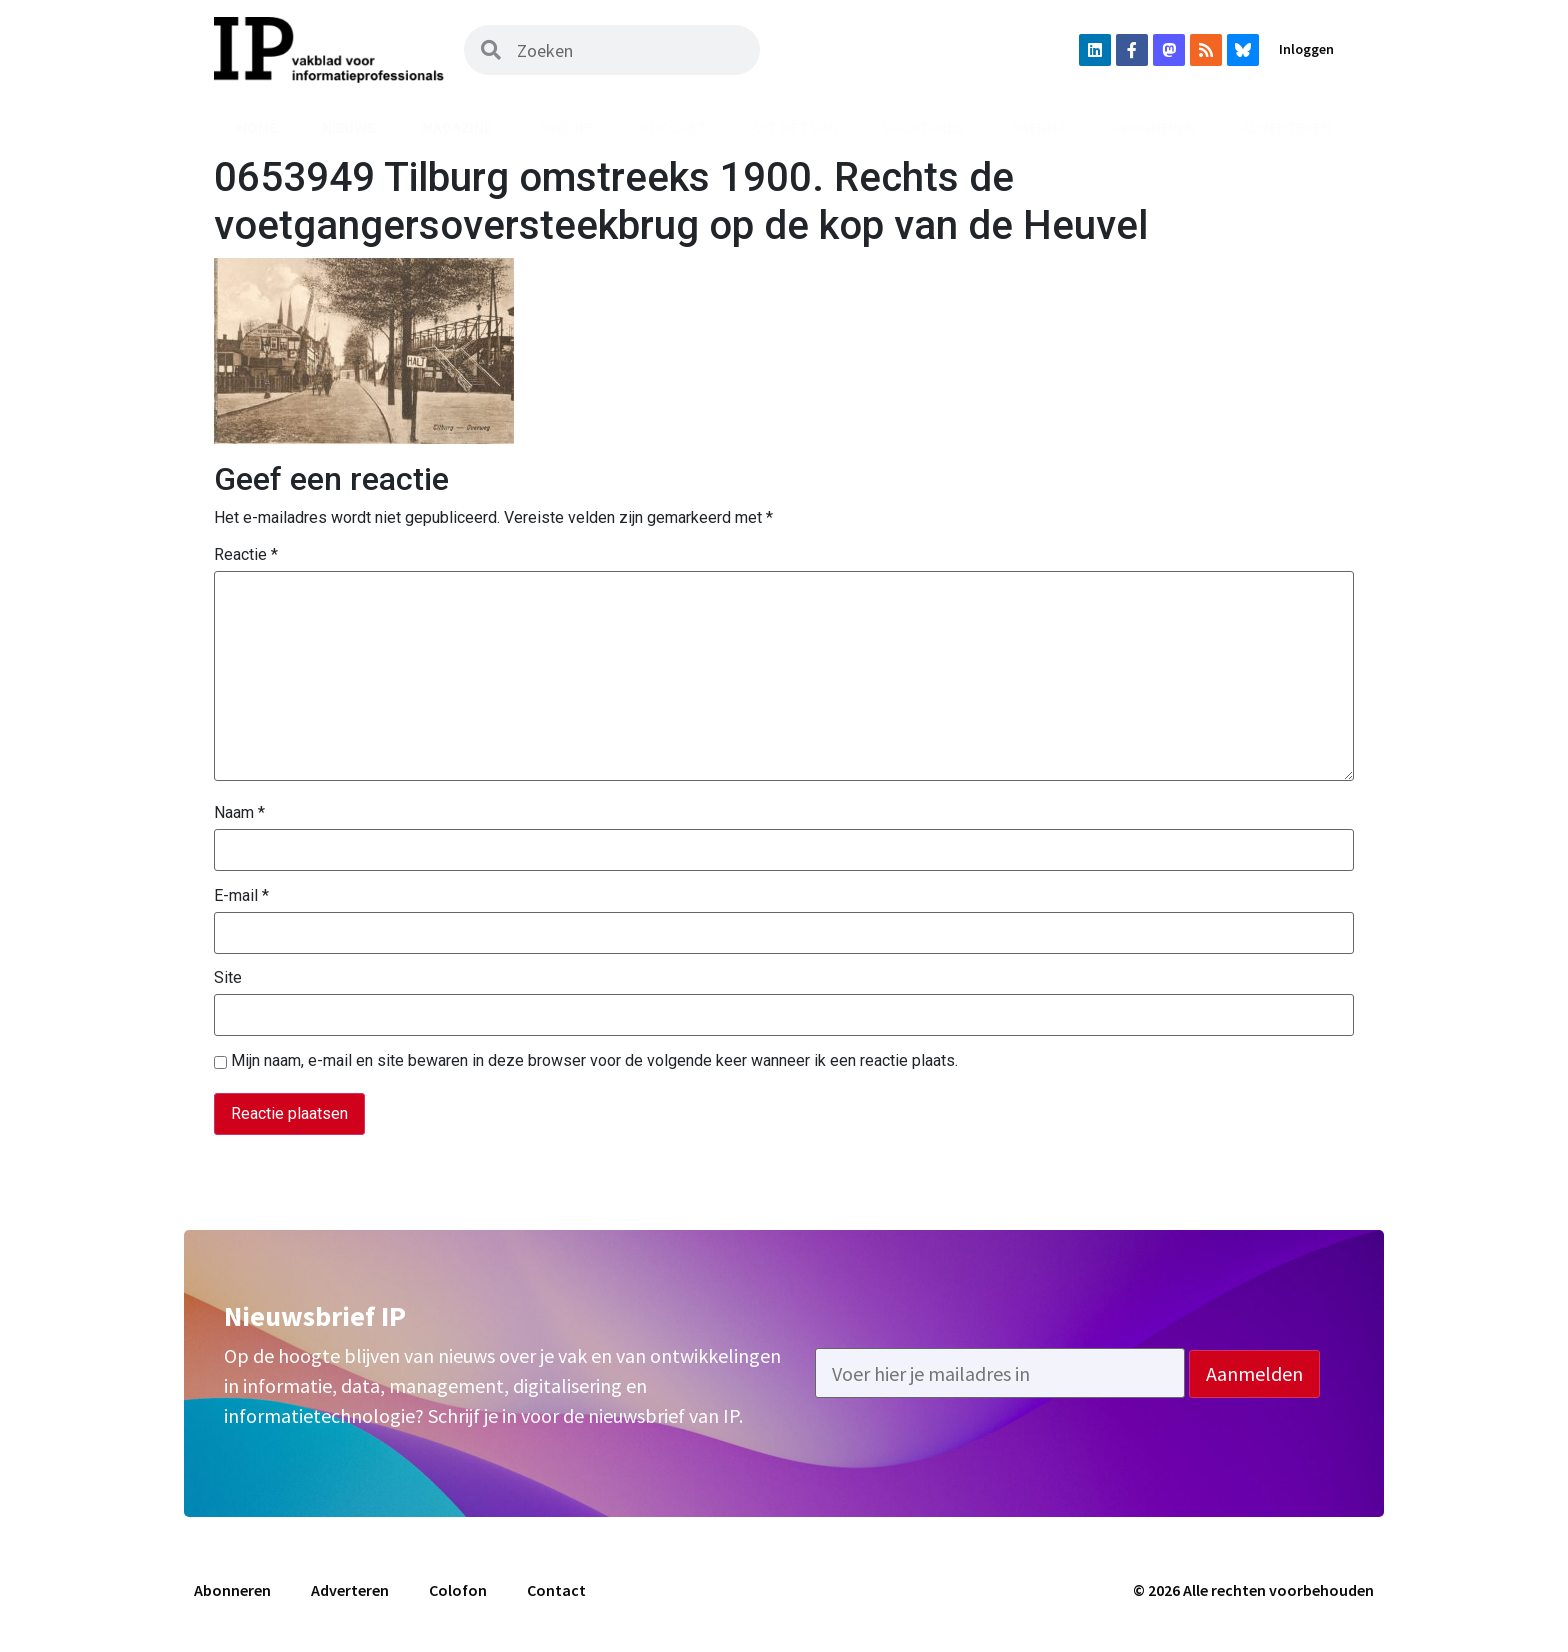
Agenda (1038, 127)
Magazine (457, 127)
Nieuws (349, 127)
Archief (566, 127)
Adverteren (1286, 127)
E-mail (241, 896)
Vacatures (923, 127)
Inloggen (1306, 49)
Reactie (246, 555)
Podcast (673, 127)
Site (228, 978)
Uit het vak (795, 127)
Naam (239, 813)
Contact (556, 1590)
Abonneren (1154, 127)
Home (257, 127)
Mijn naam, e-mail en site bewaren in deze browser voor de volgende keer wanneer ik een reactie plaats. (594, 1061)
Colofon (458, 1590)
